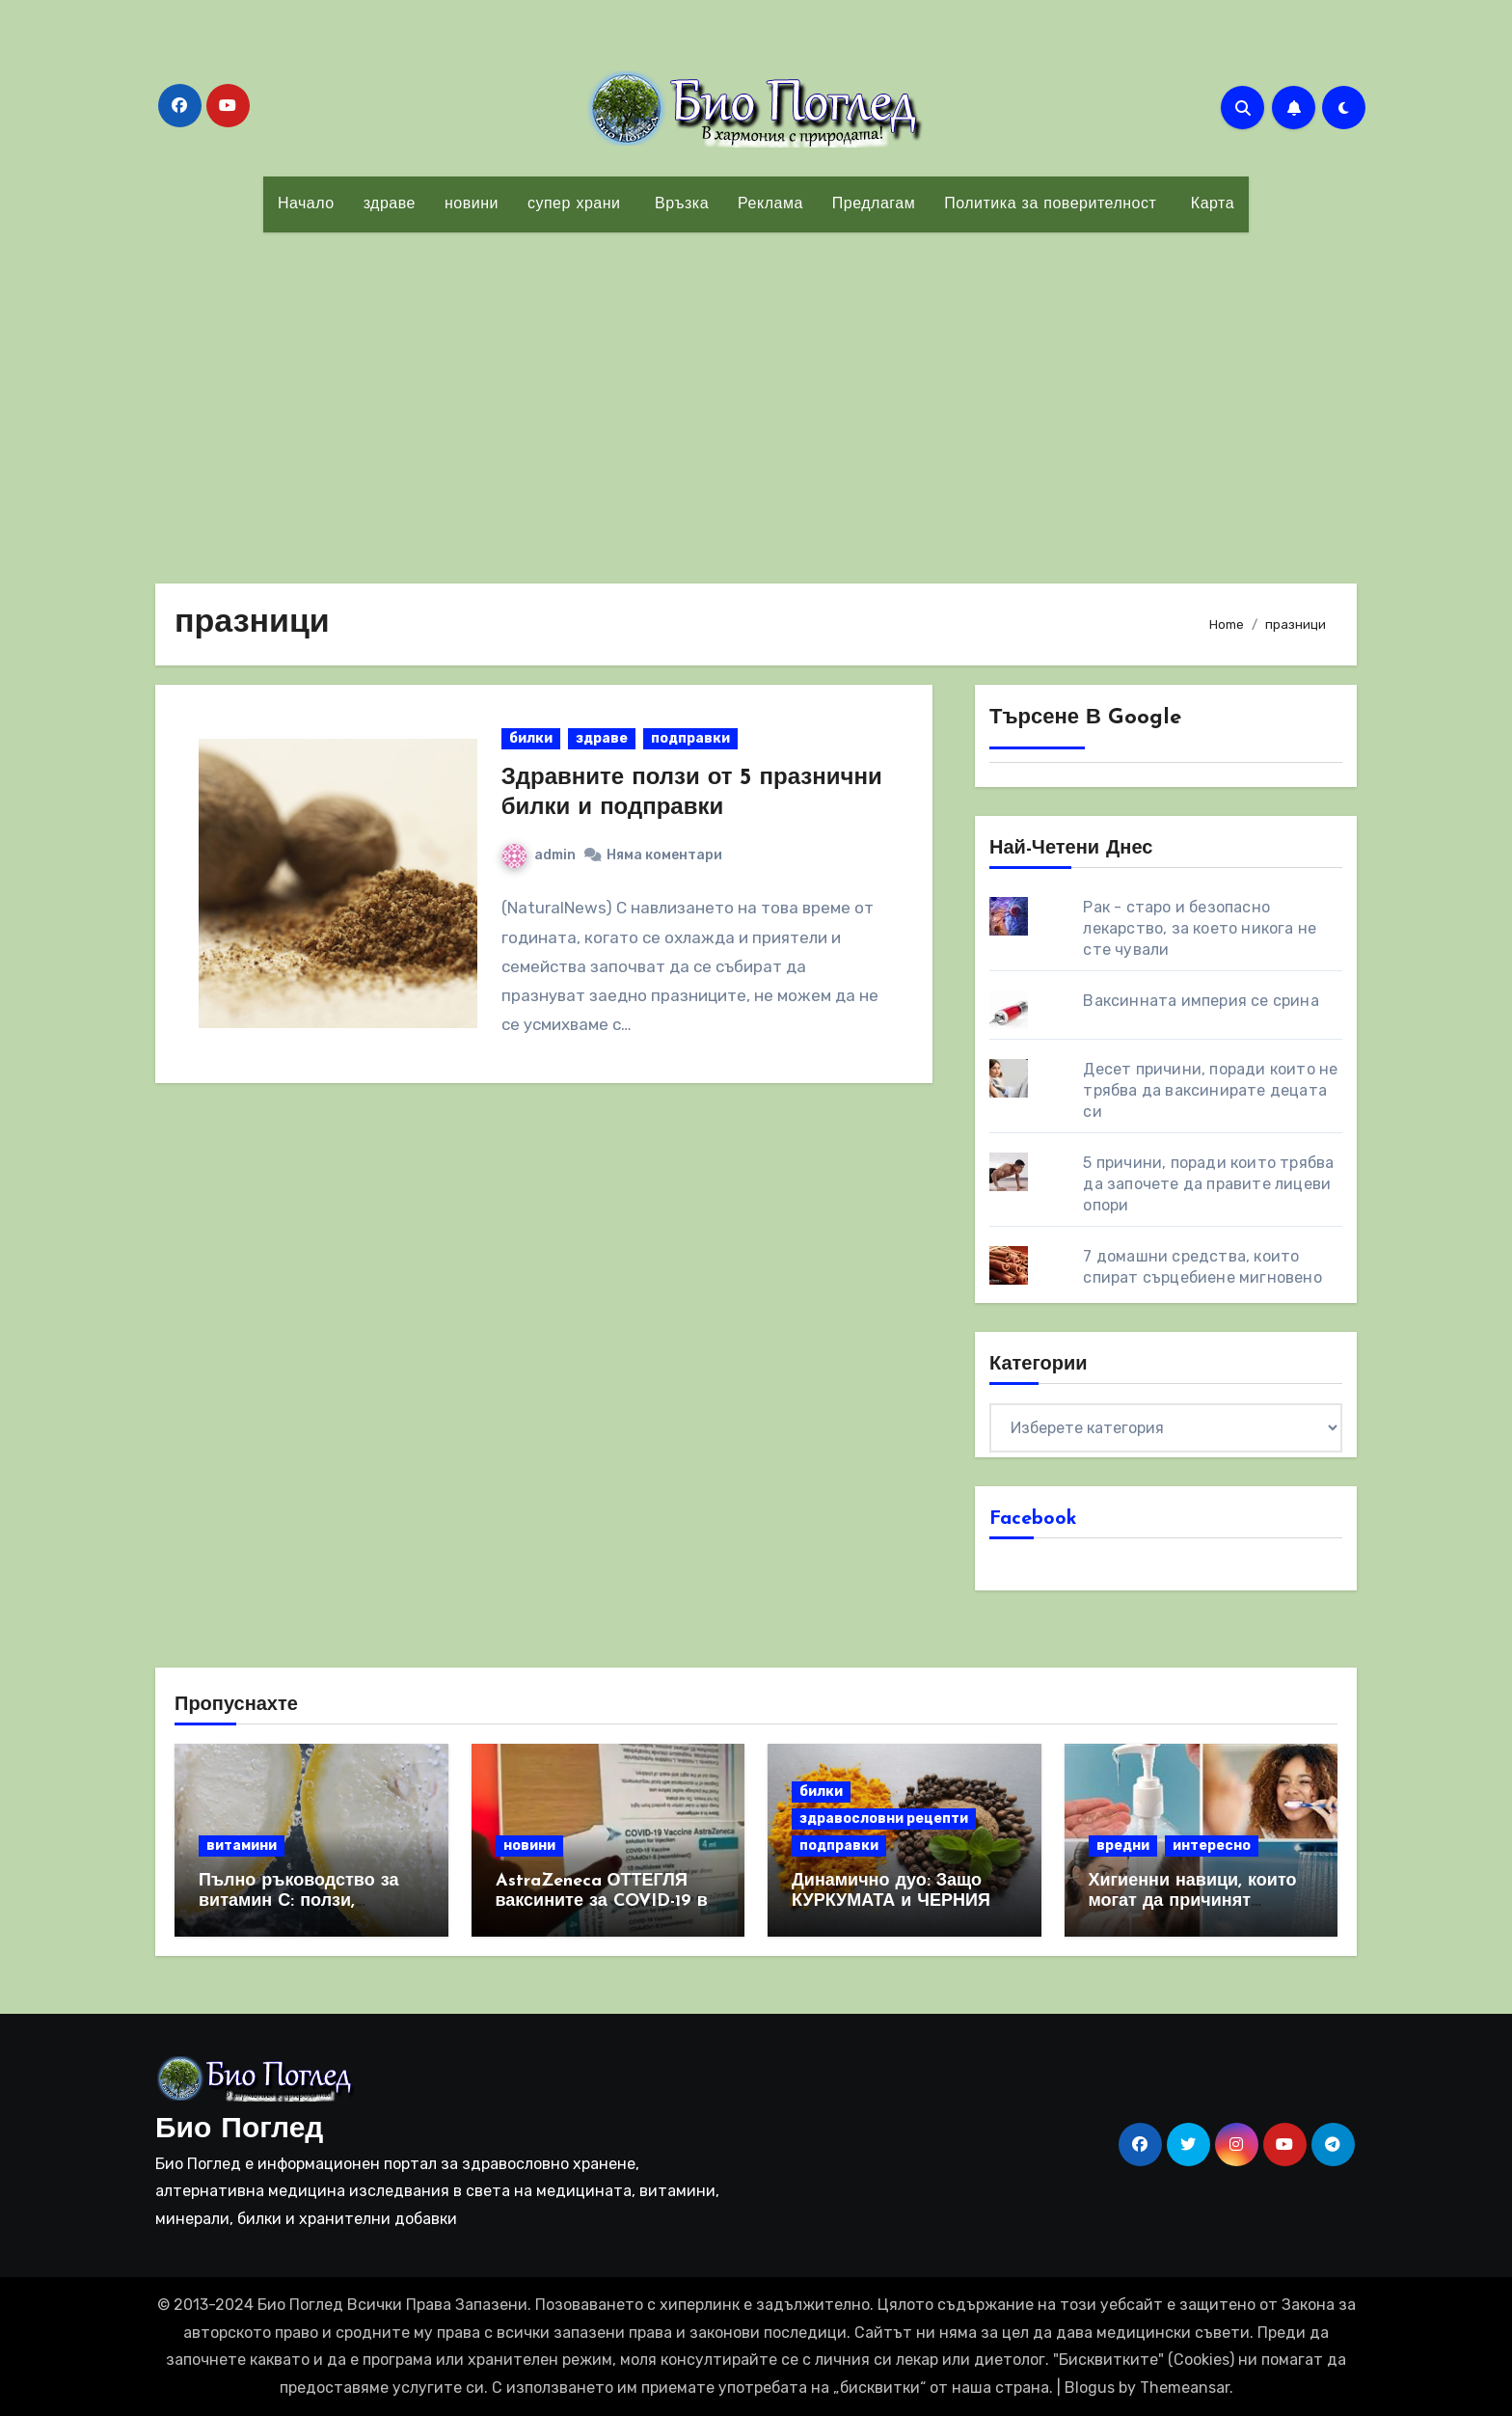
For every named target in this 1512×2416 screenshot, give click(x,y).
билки (531, 738)
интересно (1212, 1845)
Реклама (770, 204)
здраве (390, 204)
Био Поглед (239, 2130)
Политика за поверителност (1050, 204)
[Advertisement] (756, 396)
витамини (241, 1845)
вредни (1122, 1845)
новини (472, 204)
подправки (690, 738)
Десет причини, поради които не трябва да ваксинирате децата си (1210, 1090)
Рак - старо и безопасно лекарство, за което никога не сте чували (1199, 928)
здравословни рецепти (883, 1818)
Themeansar (1184, 2387)
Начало (306, 204)
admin (539, 855)
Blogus (1090, 2387)
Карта (1209, 204)
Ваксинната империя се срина (1200, 1000)
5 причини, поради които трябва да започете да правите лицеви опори (1208, 1184)
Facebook (1033, 1519)
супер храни (574, 204)
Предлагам (873, 204)
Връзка (679, 204)
